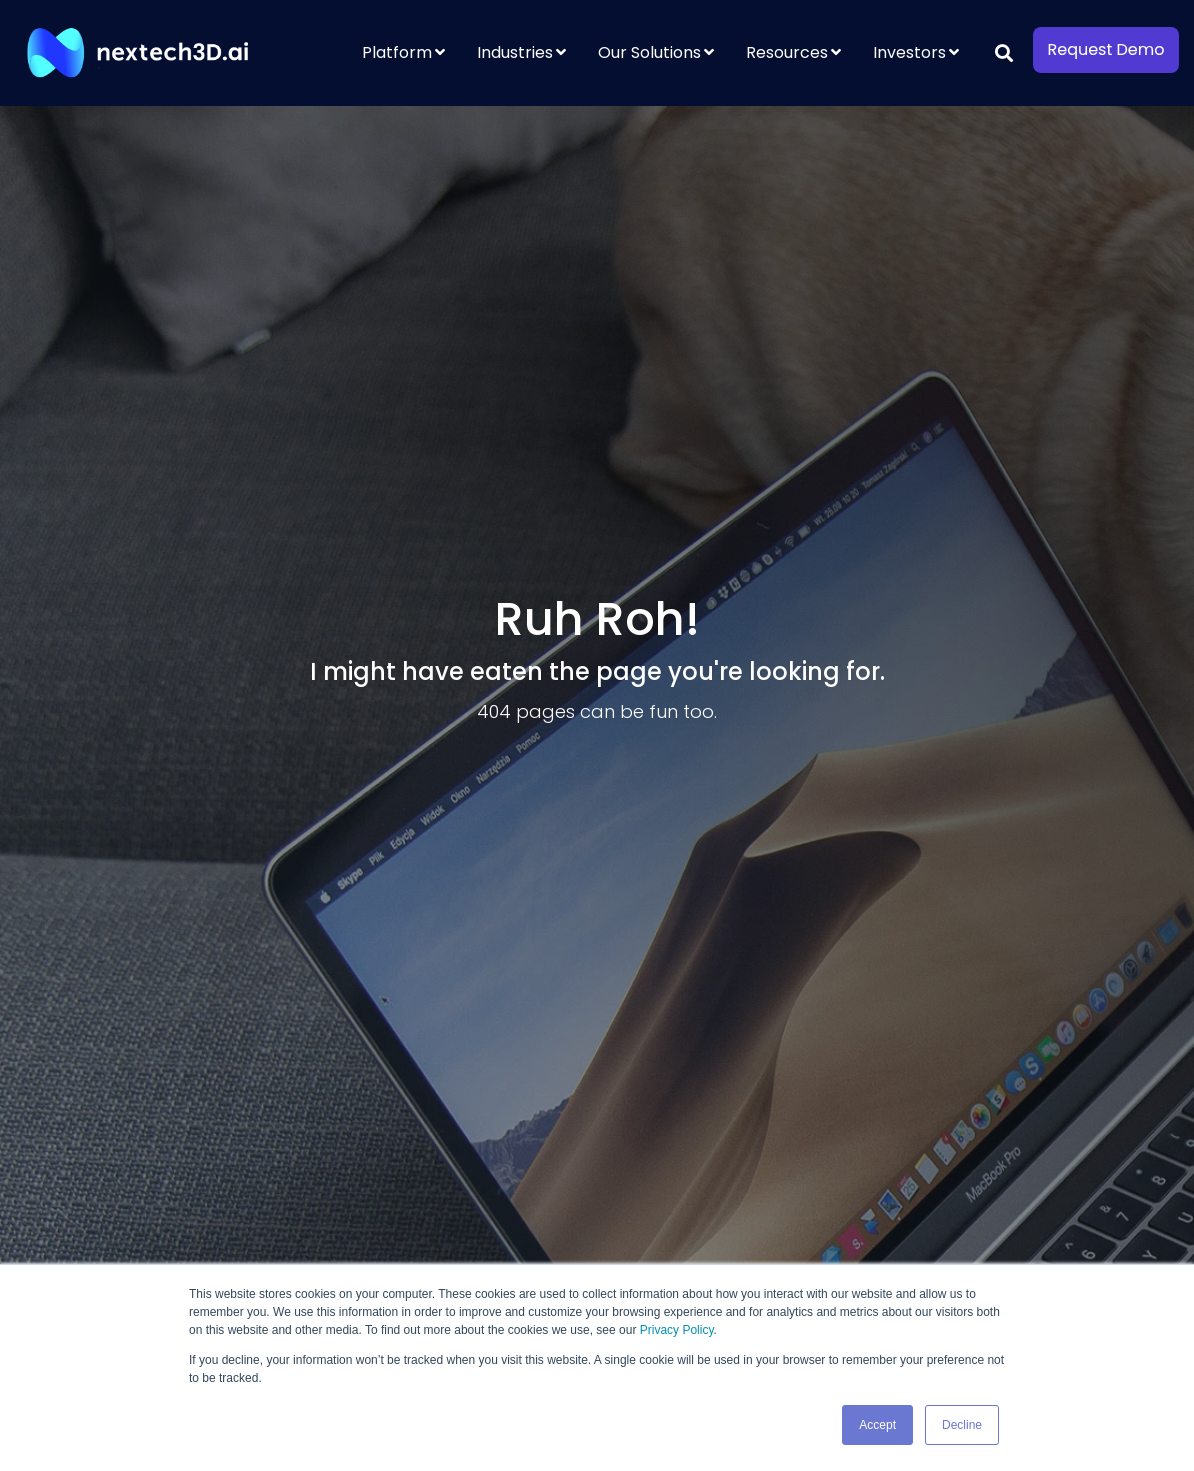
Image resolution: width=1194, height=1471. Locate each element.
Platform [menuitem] (397, 52)
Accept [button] (877, 1425)
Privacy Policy (677, 1330)
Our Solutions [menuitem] (649, 52)
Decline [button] (962, 1425)
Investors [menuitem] (909, 52)
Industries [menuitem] (515, 52)
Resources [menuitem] (787, 52)
